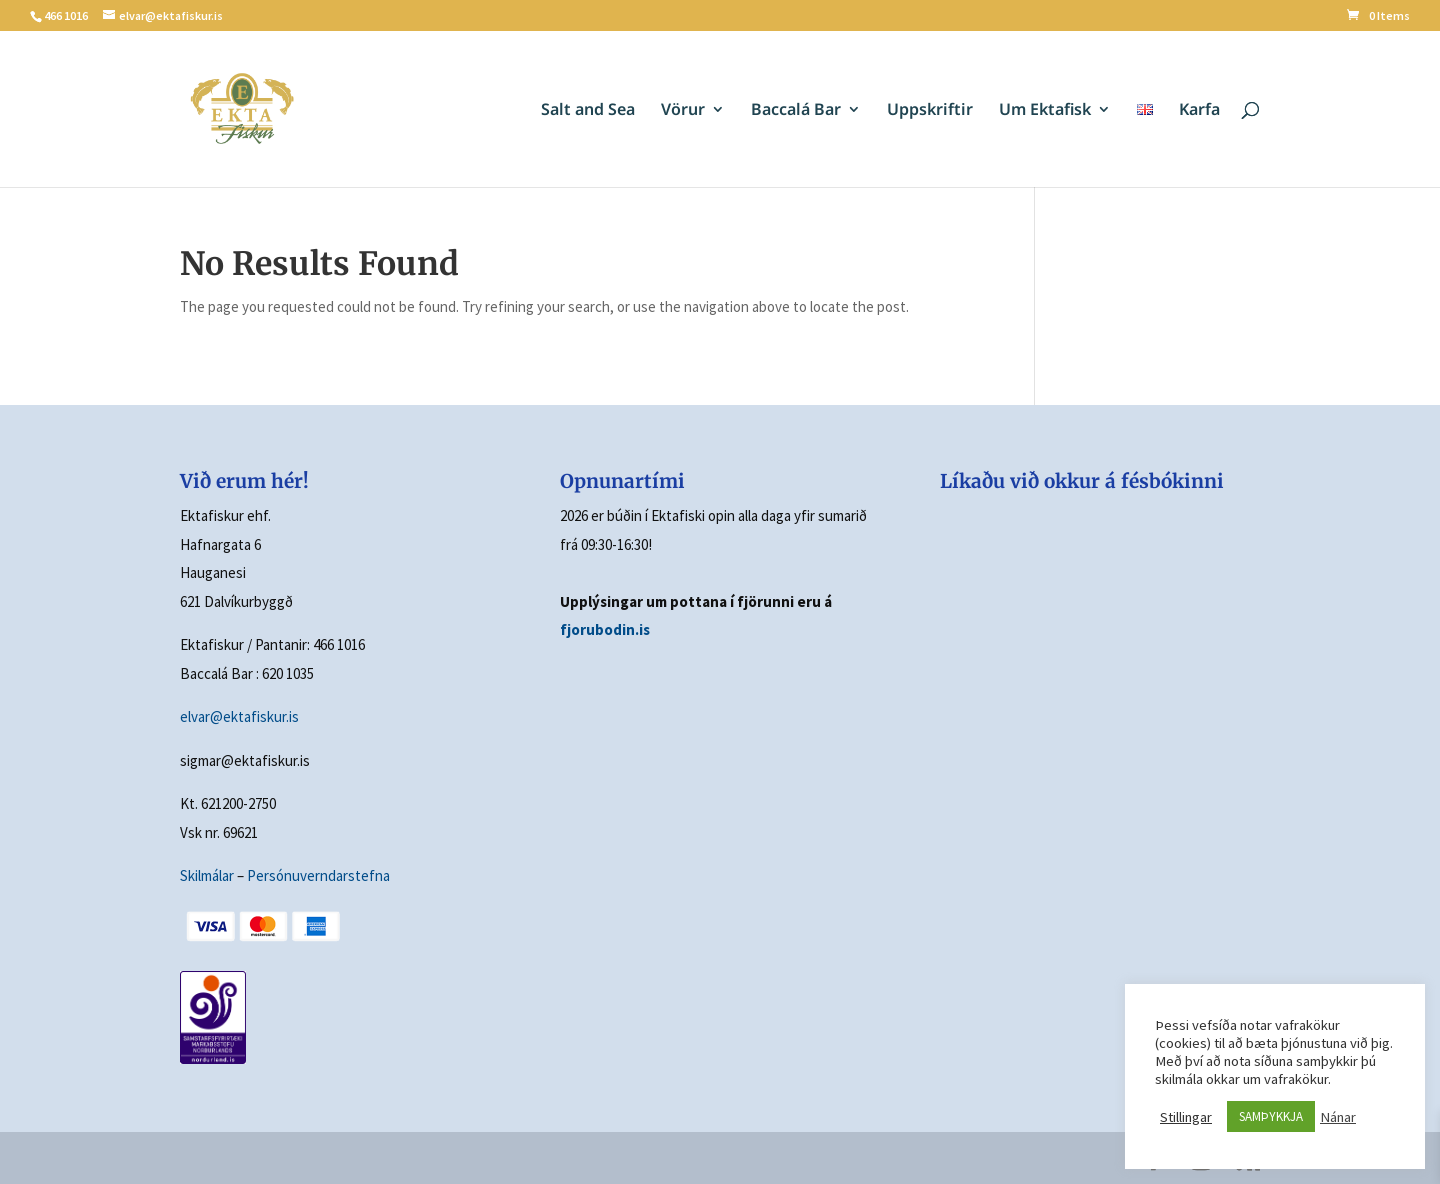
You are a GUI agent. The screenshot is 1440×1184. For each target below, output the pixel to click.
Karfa (1199, 111)
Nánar (1338, 1117)
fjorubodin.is (605, 629)
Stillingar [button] (1186, 1117)
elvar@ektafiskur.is (239, 716)
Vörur (683, 111)
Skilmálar (207, 875)
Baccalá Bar (796, 111)
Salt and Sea (588, 111)
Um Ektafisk (1045, 111)
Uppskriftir (930, 111)
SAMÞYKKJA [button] (1271, 1116)
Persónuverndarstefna (318, 875)
